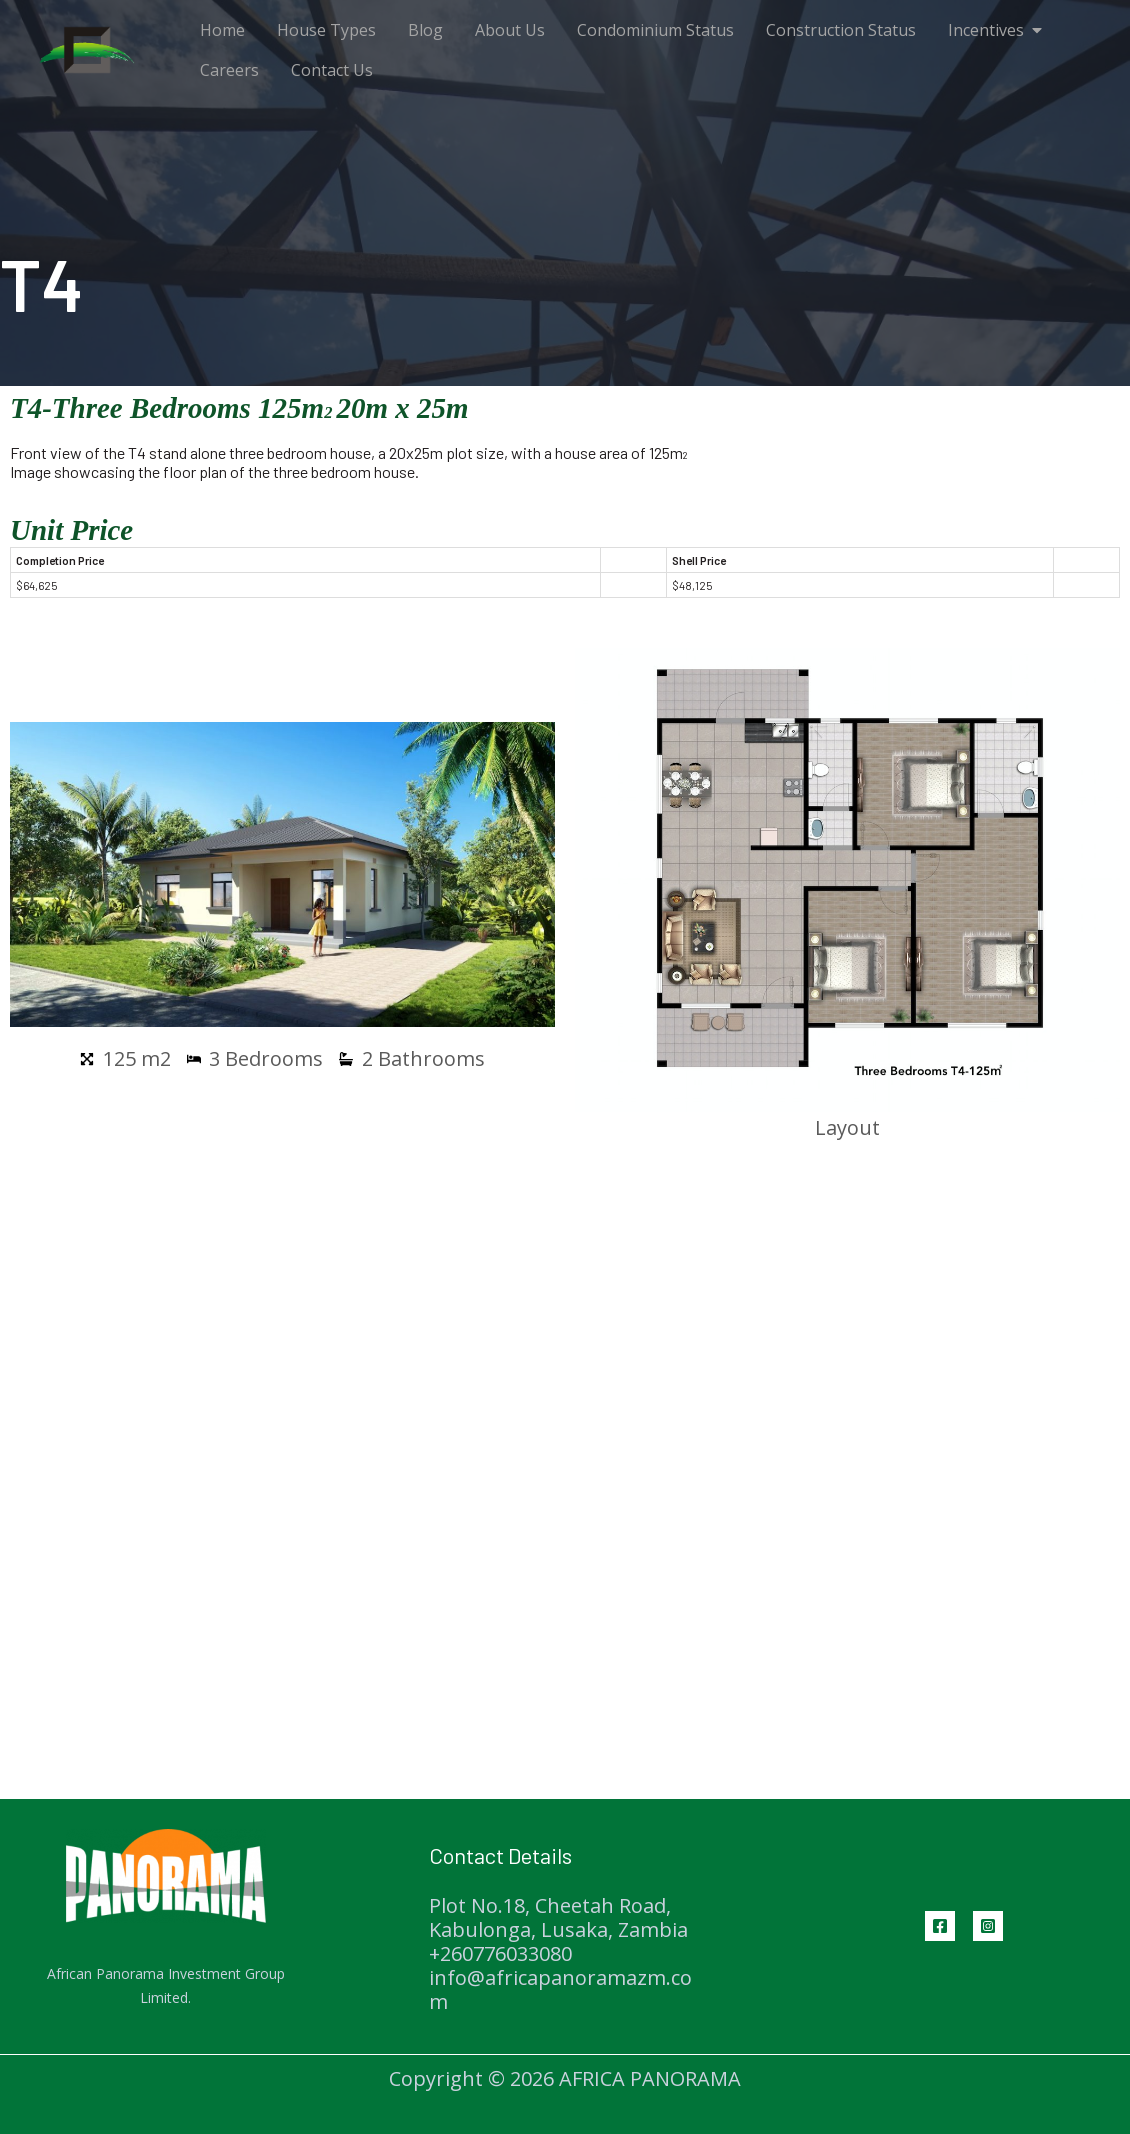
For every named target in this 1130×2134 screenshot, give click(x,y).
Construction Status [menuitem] (841, 30)
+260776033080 (500, 1953)
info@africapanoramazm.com (560, 1989)
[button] (1037, 30)
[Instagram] (988, 1926)
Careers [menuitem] (229, 70)
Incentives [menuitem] (986, 30)
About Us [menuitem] (510, 30)
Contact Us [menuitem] (332, 70)
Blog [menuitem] (425, 30)
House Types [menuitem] (326, 30)
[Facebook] (940, 1926)
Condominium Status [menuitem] (655, 30)
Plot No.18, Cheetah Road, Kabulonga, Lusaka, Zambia (558, 1917)
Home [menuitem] (222, 30)
